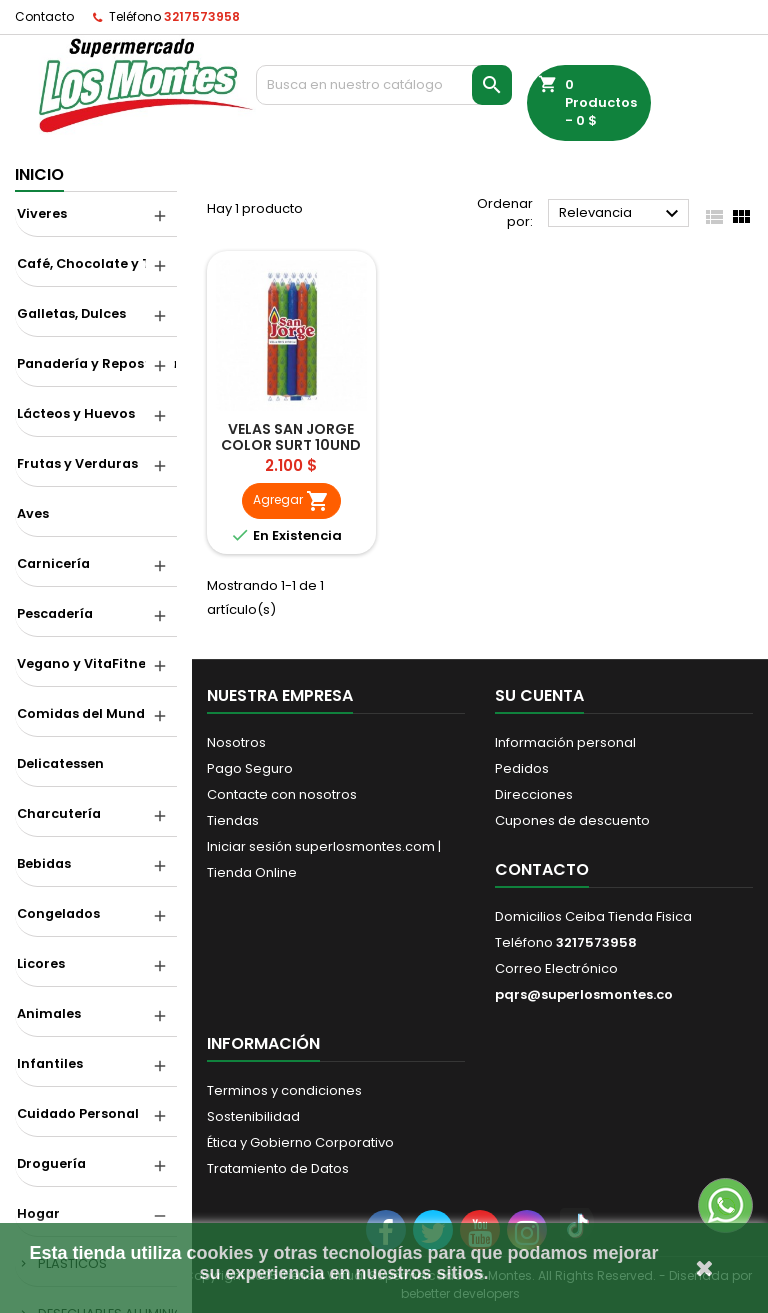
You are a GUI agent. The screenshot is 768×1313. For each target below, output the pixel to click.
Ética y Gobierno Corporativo (300, 1142)
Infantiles (50, 1063)
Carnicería (53, 563)
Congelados (58, 913)
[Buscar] (384, 85)
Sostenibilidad (253, 1116)
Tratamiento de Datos (278, 1168)
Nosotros (236, 742)
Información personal (565, 742)
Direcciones (534, 794)
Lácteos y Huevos (76, 413)
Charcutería (59, 813)
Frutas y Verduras (77, 463)
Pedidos (522, 768)
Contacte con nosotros (282, 794)
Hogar (38, 1213)
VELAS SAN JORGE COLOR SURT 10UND (291, 437)
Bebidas (44, 863)
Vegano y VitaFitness (88, 663)
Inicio (39, 174)
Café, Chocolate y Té (88, 263)
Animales (49, 1013)
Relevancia (621, 214)
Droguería (51, 1163)
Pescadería (55, 613)
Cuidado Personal (78, 1113)
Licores (41, 963)
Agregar (291, 501)
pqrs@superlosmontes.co (584, 994)
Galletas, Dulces (71, 313)
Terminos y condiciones (284, 1090)
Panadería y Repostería (97, 363)
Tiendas (233, 820)
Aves (33, 513)
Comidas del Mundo (85, 713)
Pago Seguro (250, 768)
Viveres (42, 213)
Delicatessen (60, 763)
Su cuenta (539, 695)
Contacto (44, 16)
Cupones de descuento (572, 820)
